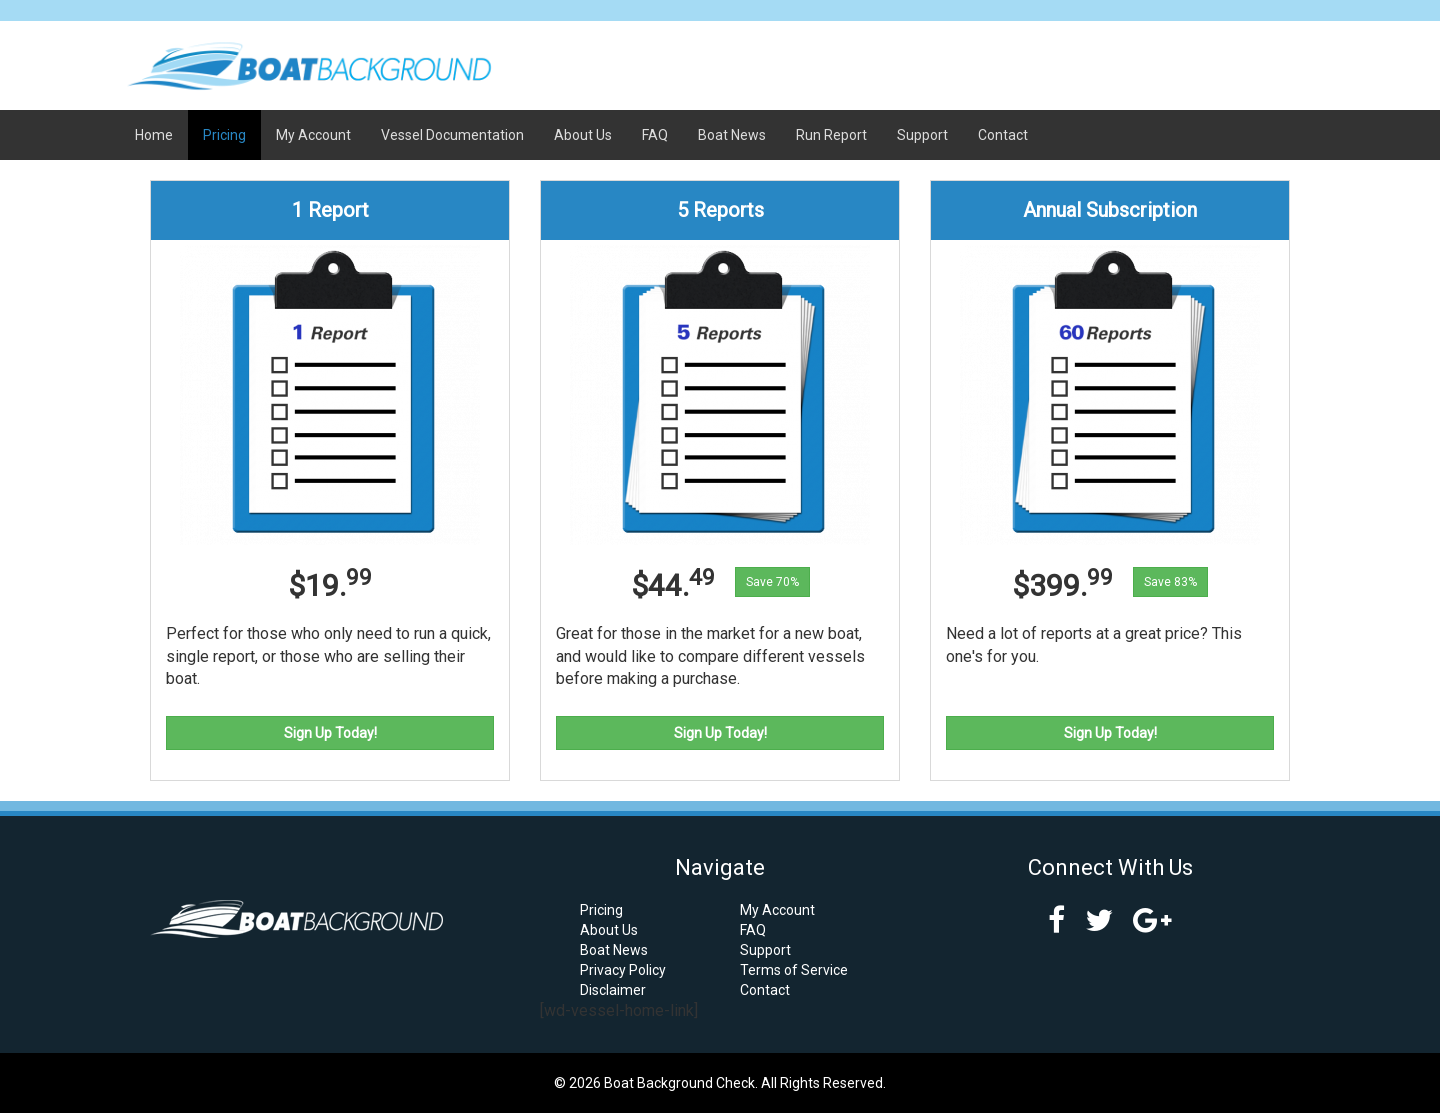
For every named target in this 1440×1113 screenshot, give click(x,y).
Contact (1003, 135)
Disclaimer (613, 990)
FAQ (655, 135)
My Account (313, 135)
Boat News (732, 135)
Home (154, 135)
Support (922, 135)
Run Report (831, 135)
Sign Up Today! (330, 733)
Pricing (224, 135)
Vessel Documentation (452, 135)
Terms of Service (794, 970)
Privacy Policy (623, 970)
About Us (583, 135)
